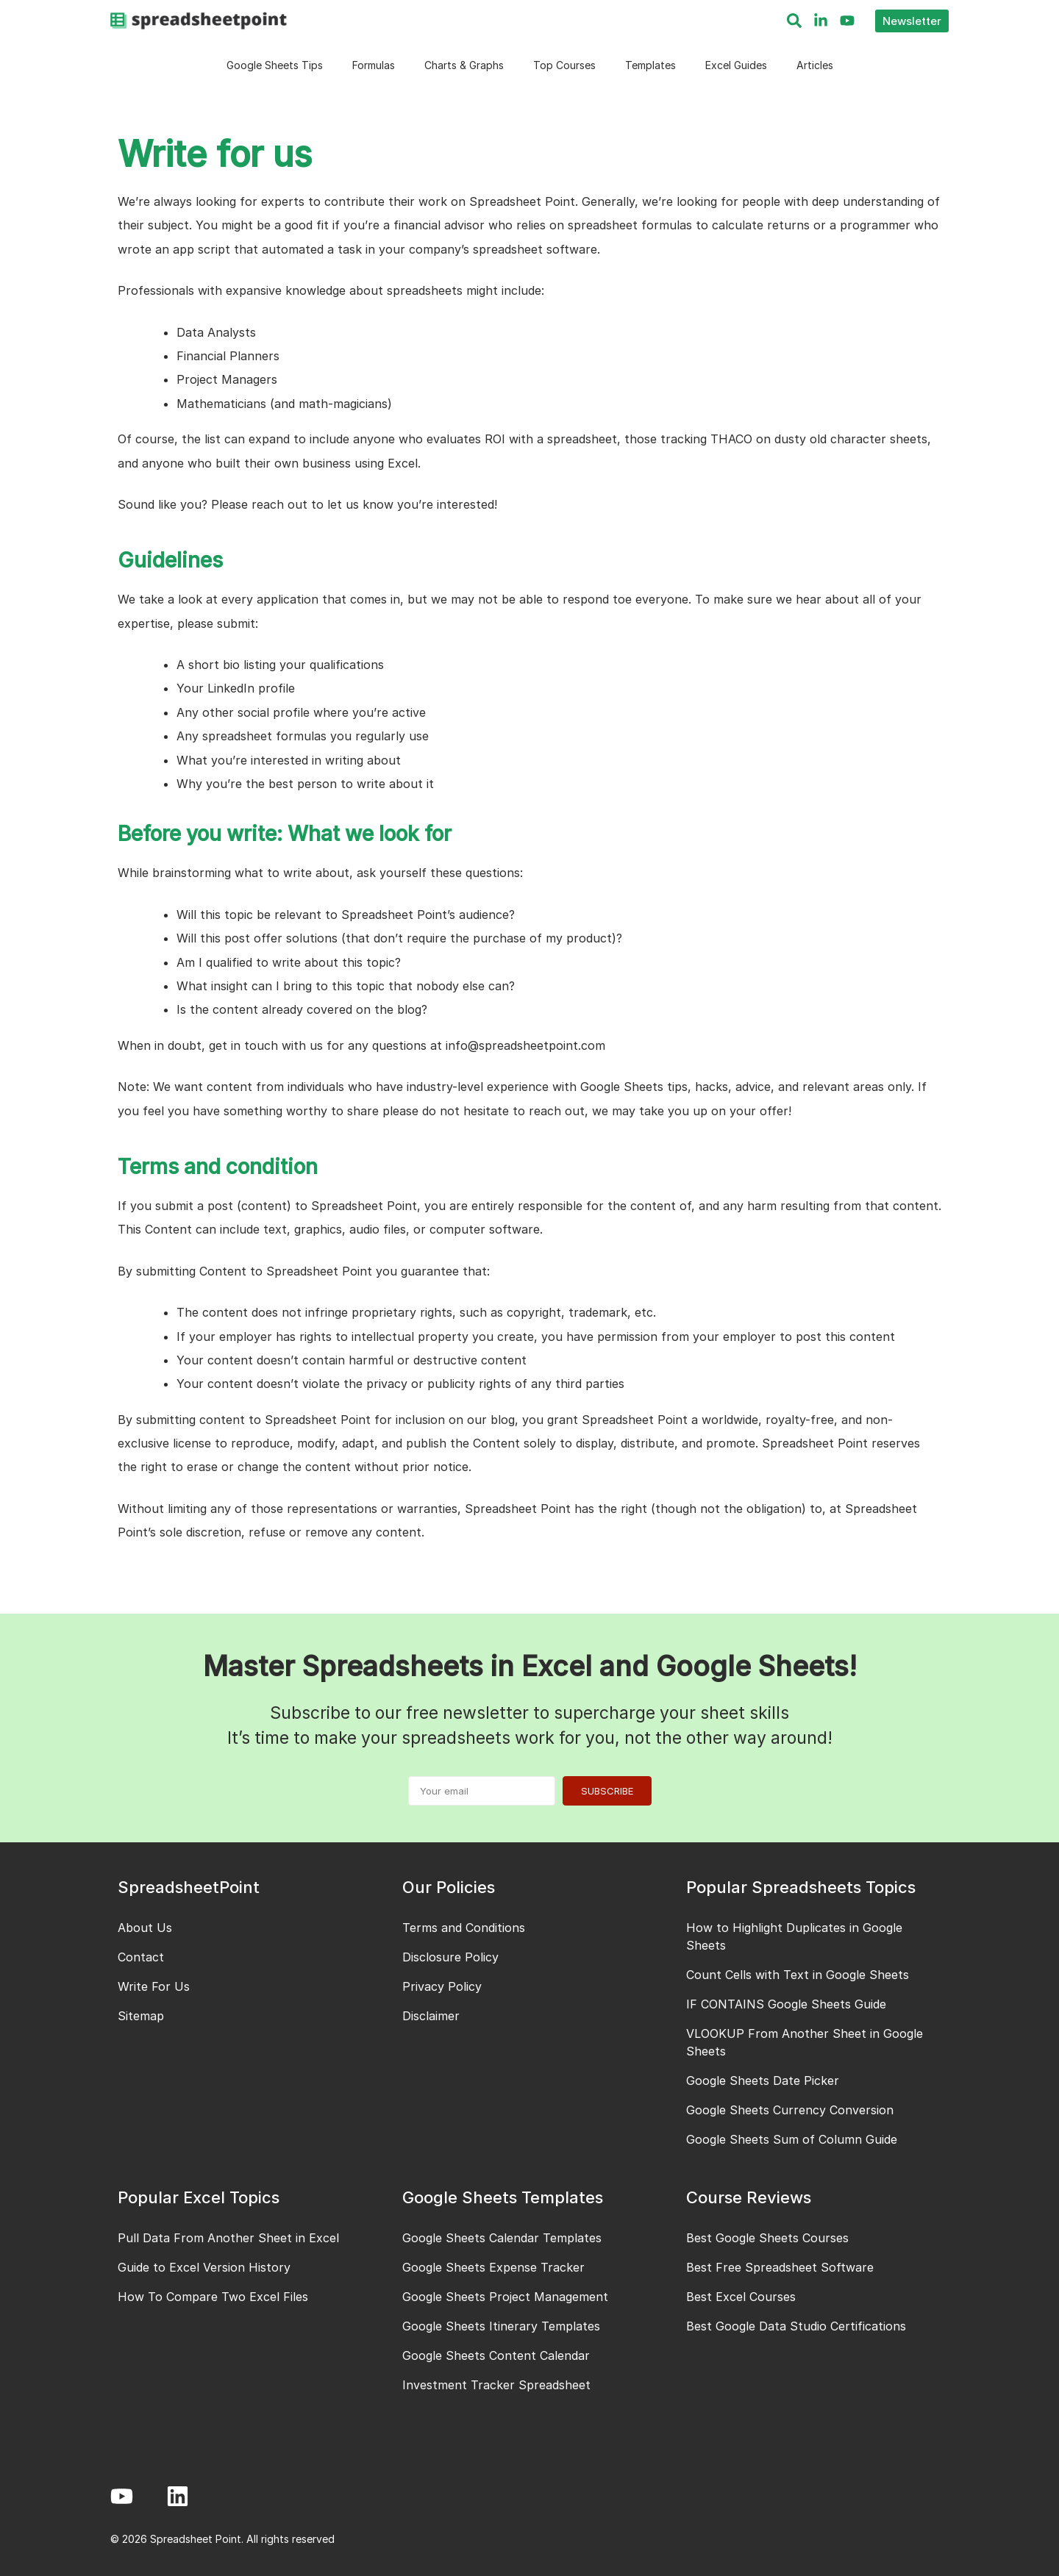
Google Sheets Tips (275, 65)
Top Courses (564, 65)
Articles (814, 65)
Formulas (373, 65)
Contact (141, 1957)
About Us (145, 1927)
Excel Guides (736, 65)
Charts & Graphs (464, 65)
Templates (650, 65)
